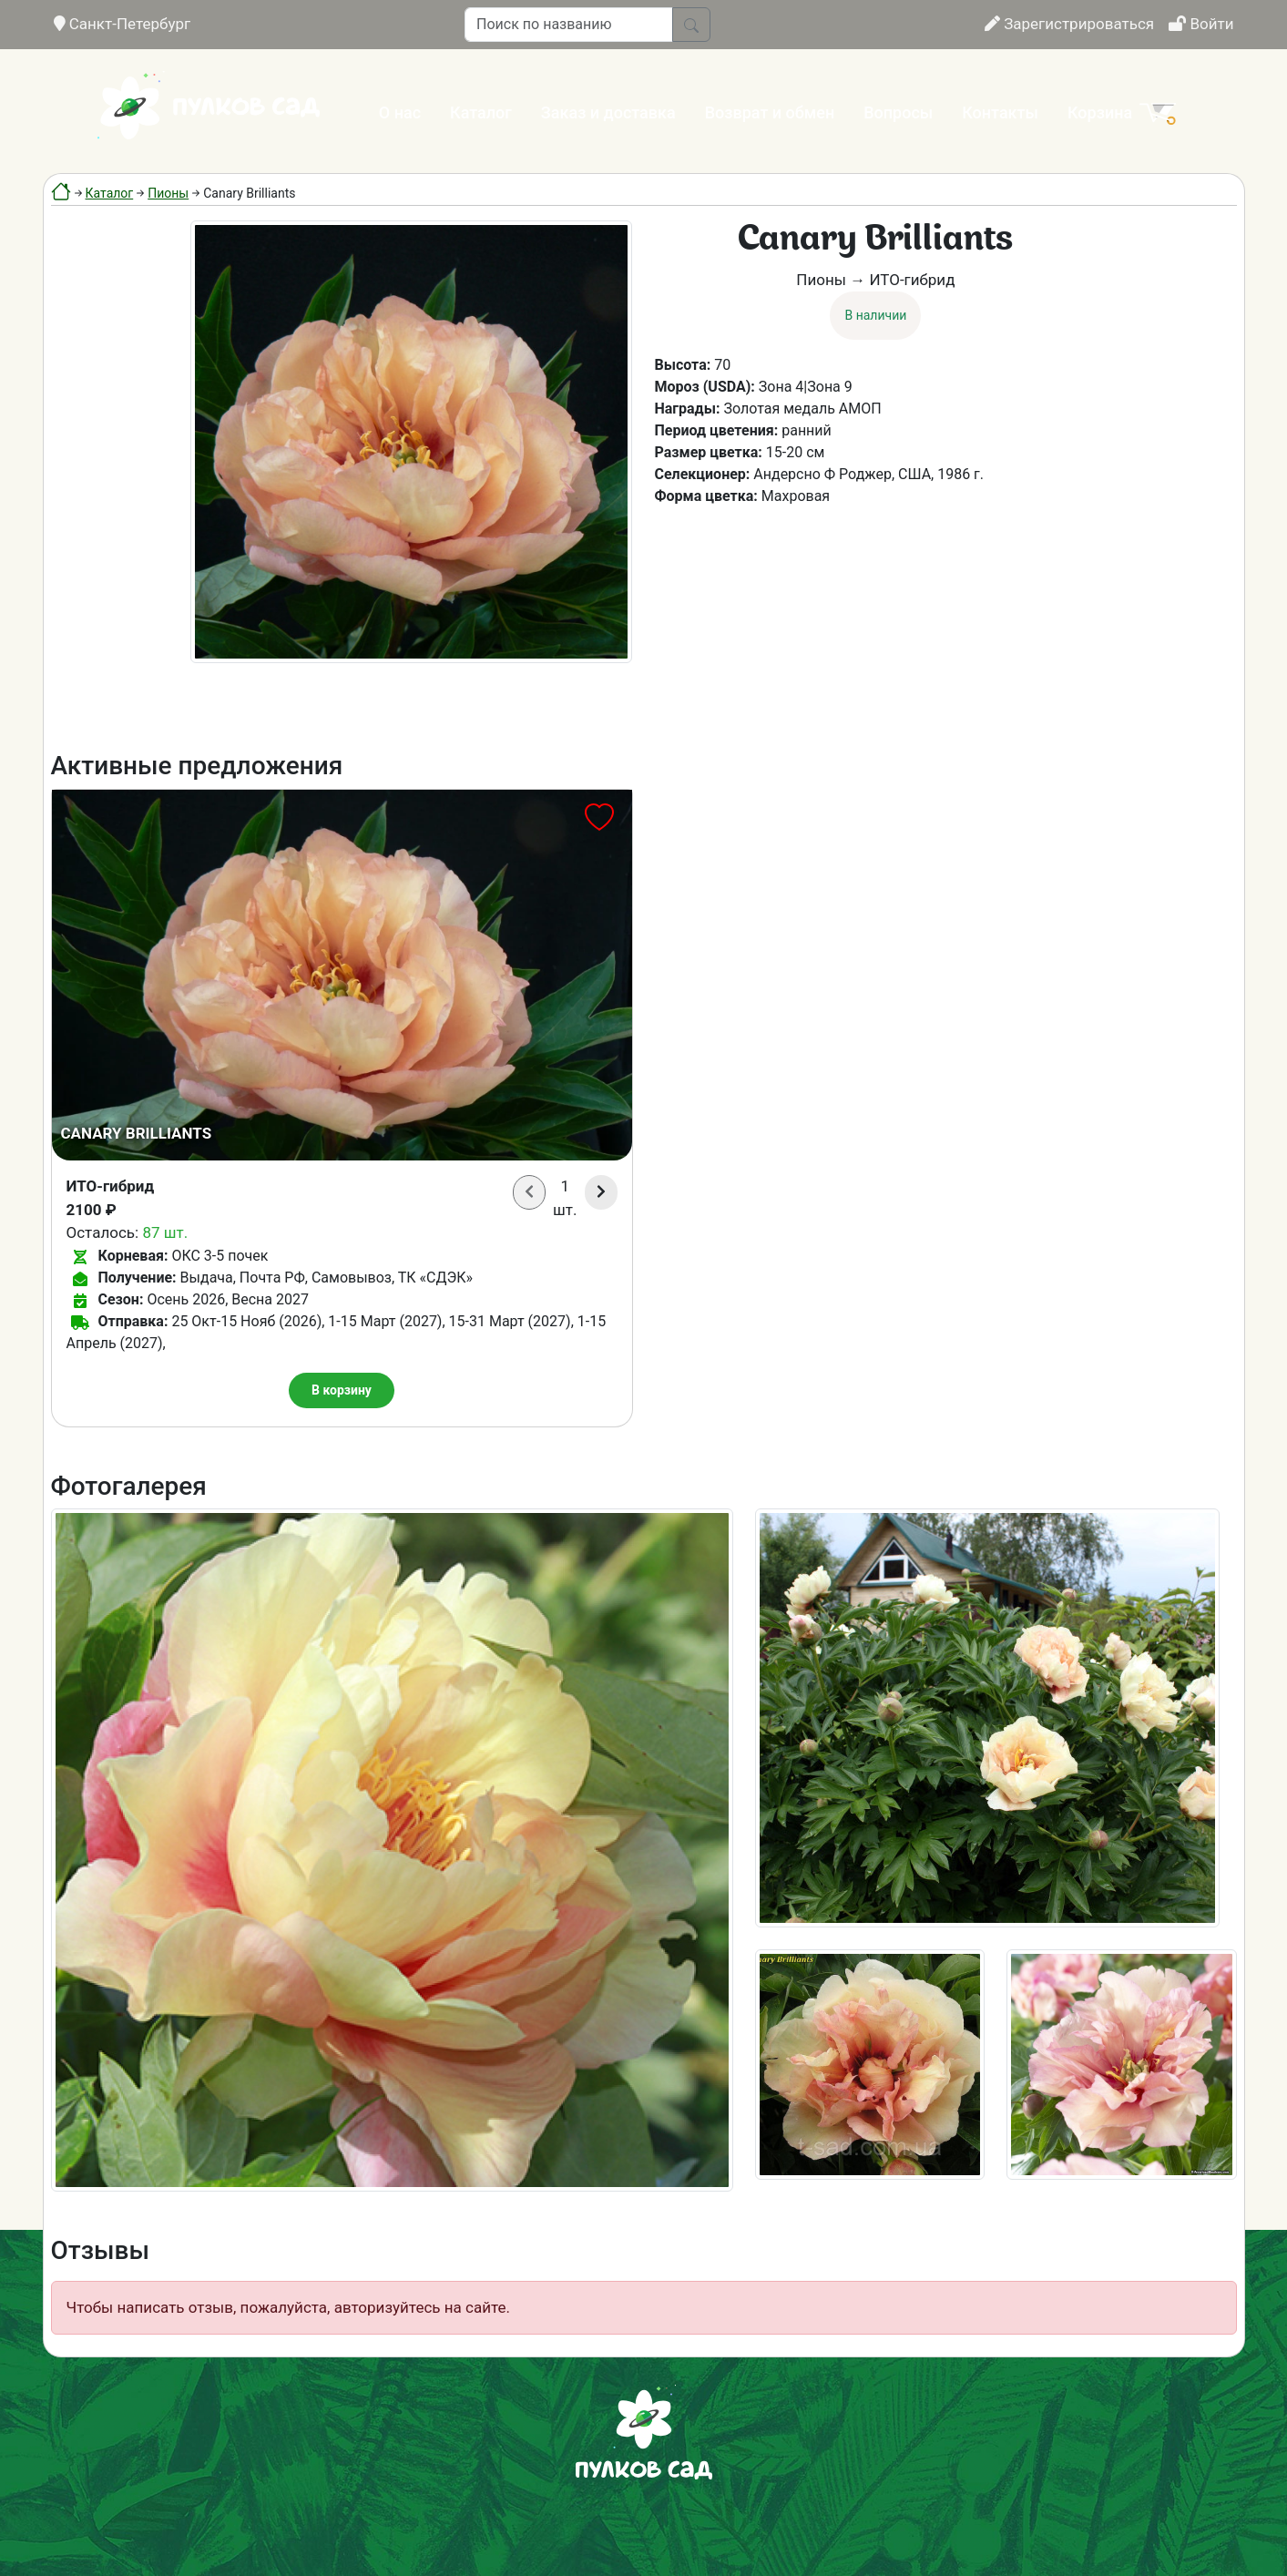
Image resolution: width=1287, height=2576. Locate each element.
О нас (400, 112)
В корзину (342, 1390)
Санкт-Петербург (122, 24)
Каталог (481, 112)
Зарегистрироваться (1069, 24)
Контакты (1000, 112)
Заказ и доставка (608, 112)
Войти (1201, 24)
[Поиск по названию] (569, 24)
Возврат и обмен (769, 112)
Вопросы (898, 112)
